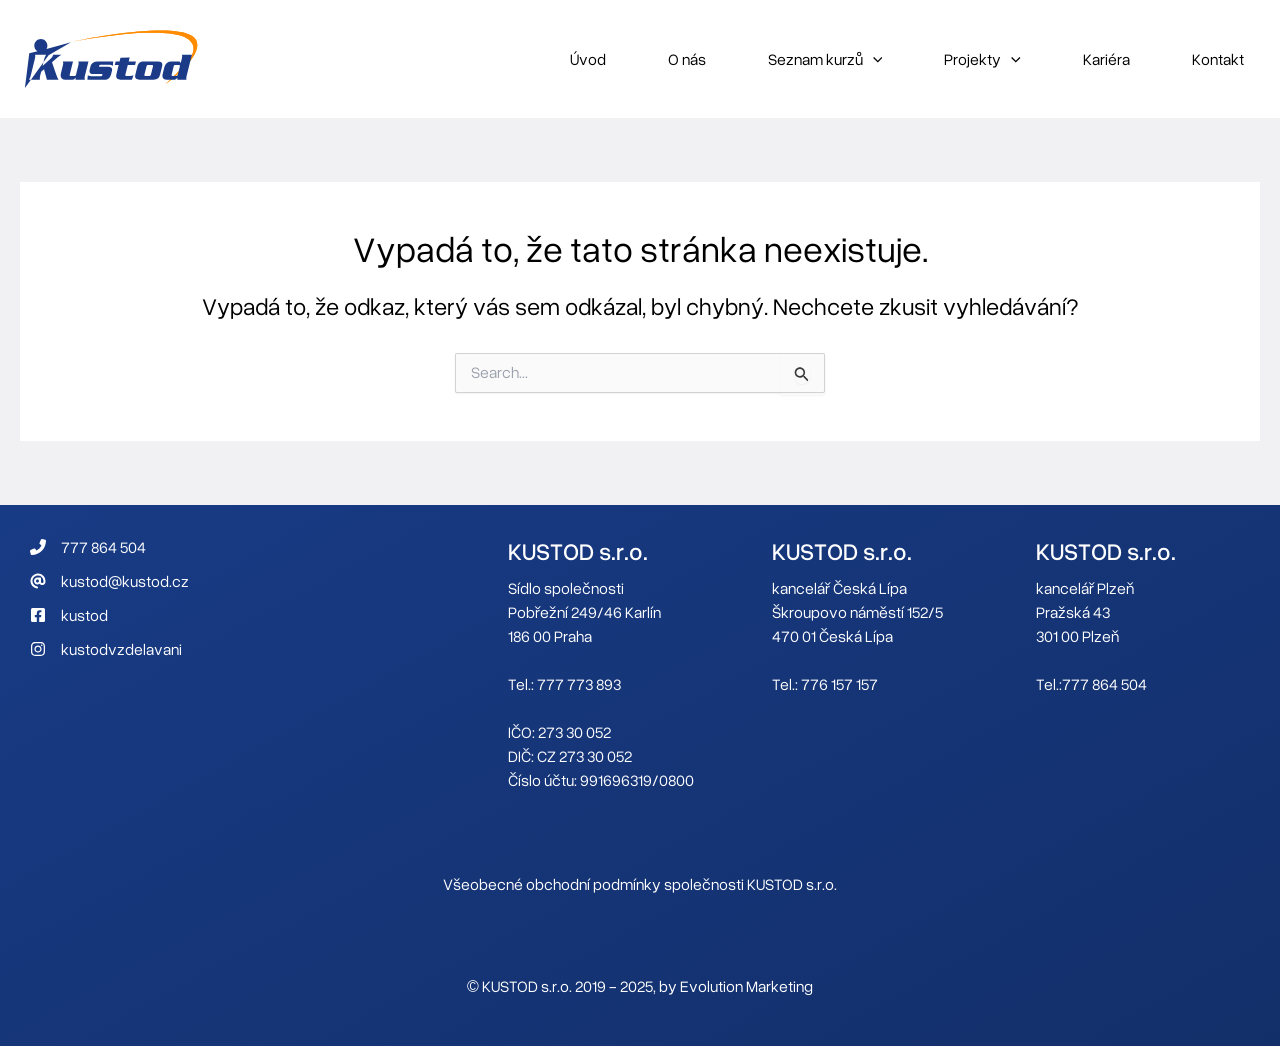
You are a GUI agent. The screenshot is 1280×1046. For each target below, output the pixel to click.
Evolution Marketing (746, 986)
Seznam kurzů (825, 59)
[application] (873, 59)
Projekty (982, 59)
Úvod (588, 59)
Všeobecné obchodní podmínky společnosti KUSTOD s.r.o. (640, 884)
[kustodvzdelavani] (106, 649)
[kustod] (69, 615)
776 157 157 (839, 684)
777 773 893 (579, 684)
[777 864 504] (88, 547)
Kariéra (1106, 59)
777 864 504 (1104, 684)
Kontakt (1218, 59)
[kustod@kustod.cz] (109, 581)
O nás (687, 59)
